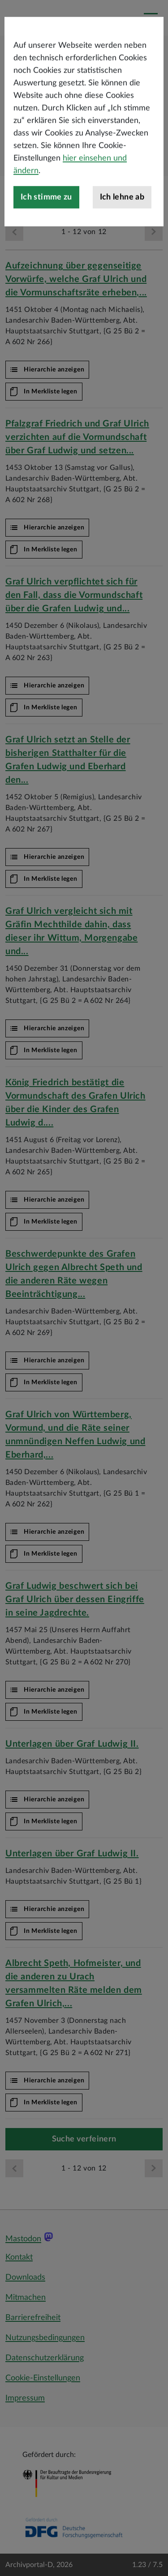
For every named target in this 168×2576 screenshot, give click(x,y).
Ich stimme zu (46, 247)
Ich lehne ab (122, 247)
